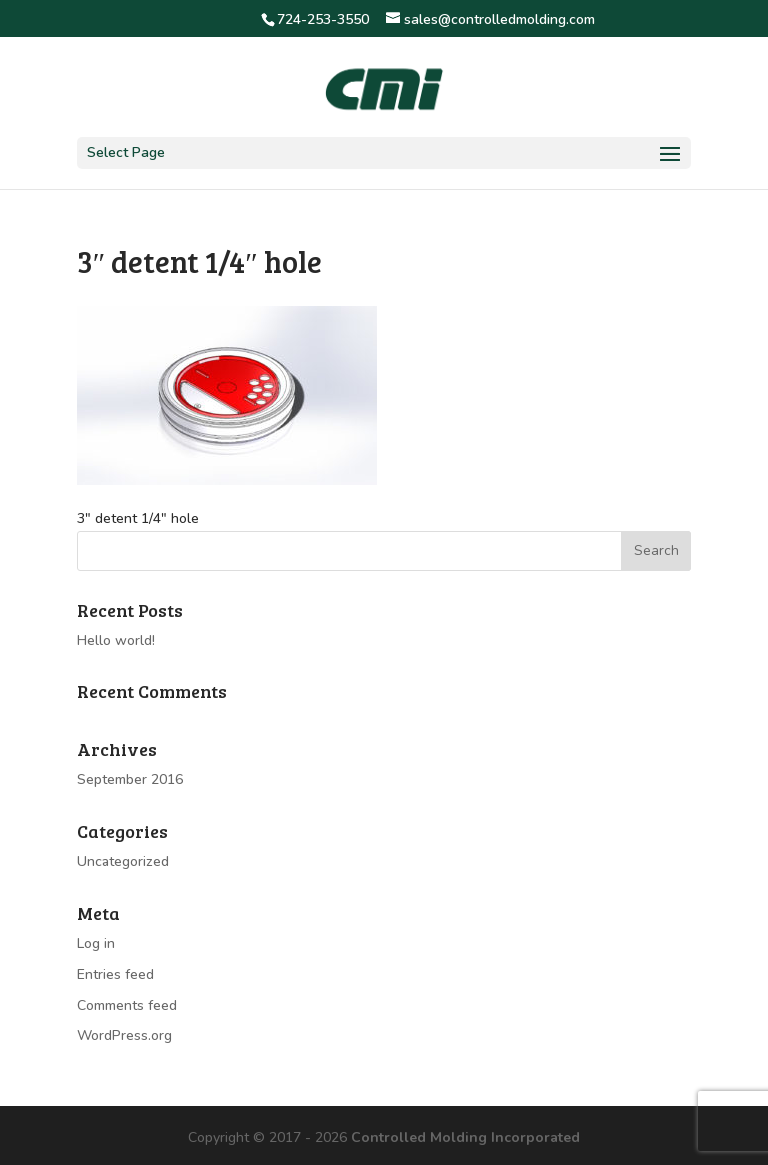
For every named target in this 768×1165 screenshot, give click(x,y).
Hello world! (116, 640)
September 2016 (130, 779)
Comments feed (127, 1005)
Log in (96, 943)
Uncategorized (123, 861)
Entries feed (115, 974)
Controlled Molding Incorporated (465, 1137)
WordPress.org (124, 1035)
